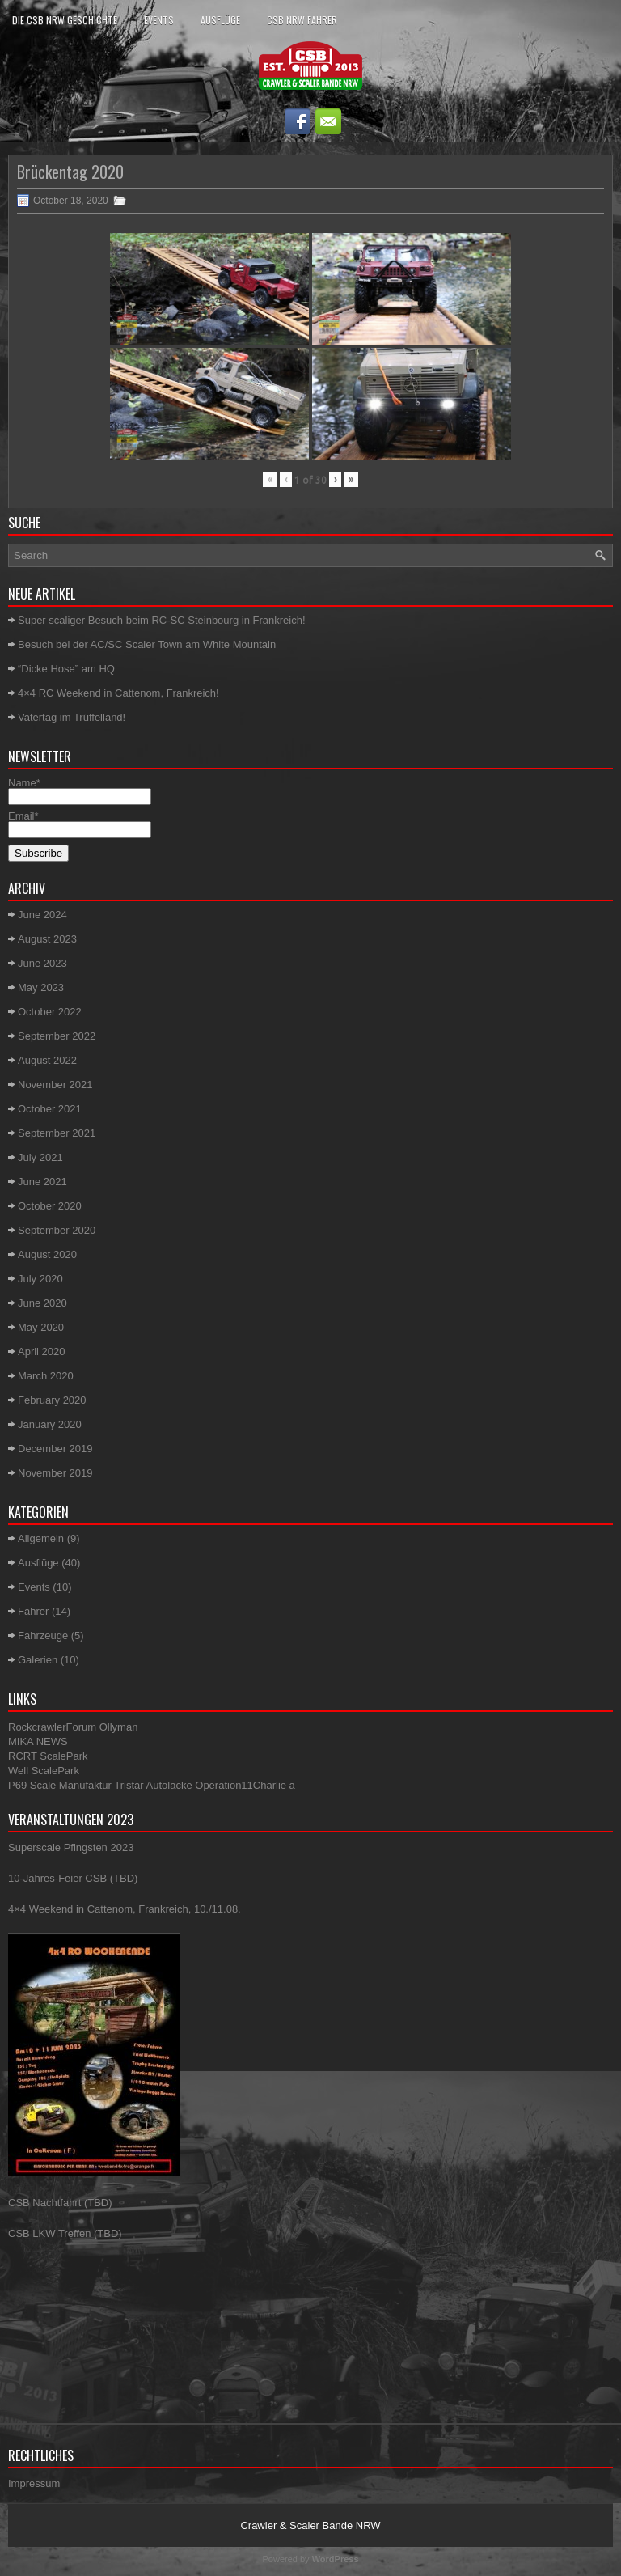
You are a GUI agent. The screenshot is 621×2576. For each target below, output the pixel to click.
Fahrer (33, 1611)
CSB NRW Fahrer (302, 20)
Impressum (34, 2483)
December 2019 (55, 1449)
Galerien (37, 1660)
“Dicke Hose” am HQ (66, 669)
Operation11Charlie (240, 1785)
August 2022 (47, 1060)
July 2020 (40, 1279)
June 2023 (42, 963)
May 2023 (41, 987)
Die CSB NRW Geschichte (64, 20)
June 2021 (42, 1182)
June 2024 (42, 915)
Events (159, 20)
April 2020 (41, 1351)
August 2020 (47, 1254)
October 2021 (50, 1109)
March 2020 (46, 1376)
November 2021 (55, 1084)
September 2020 (56, 1230)
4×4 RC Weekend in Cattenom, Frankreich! (118, 693)
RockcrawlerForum (52, 1727)
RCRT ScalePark (48, 1756)
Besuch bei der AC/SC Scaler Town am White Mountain (147, 644)
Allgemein (41, 1538)
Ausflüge (220, 20)
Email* (79, 823)
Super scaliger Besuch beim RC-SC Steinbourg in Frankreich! (162, 620)
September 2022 (56, 1036)
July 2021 (40, 1157)
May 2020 (41, 1327)
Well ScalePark (43, 1771)
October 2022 (50, 1012)
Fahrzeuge (43, 1635)
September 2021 (56, 1133)
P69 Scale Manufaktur (60, 1785)
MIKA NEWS (38, 1741)
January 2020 (50, 1424)
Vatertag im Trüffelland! (71, 717)
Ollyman (118, 1727)
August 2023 (47, 939)
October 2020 (50, 1206)
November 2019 (55, 1473)
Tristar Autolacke (153, 1785)
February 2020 (52, 1400)
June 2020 (42, 1303)
